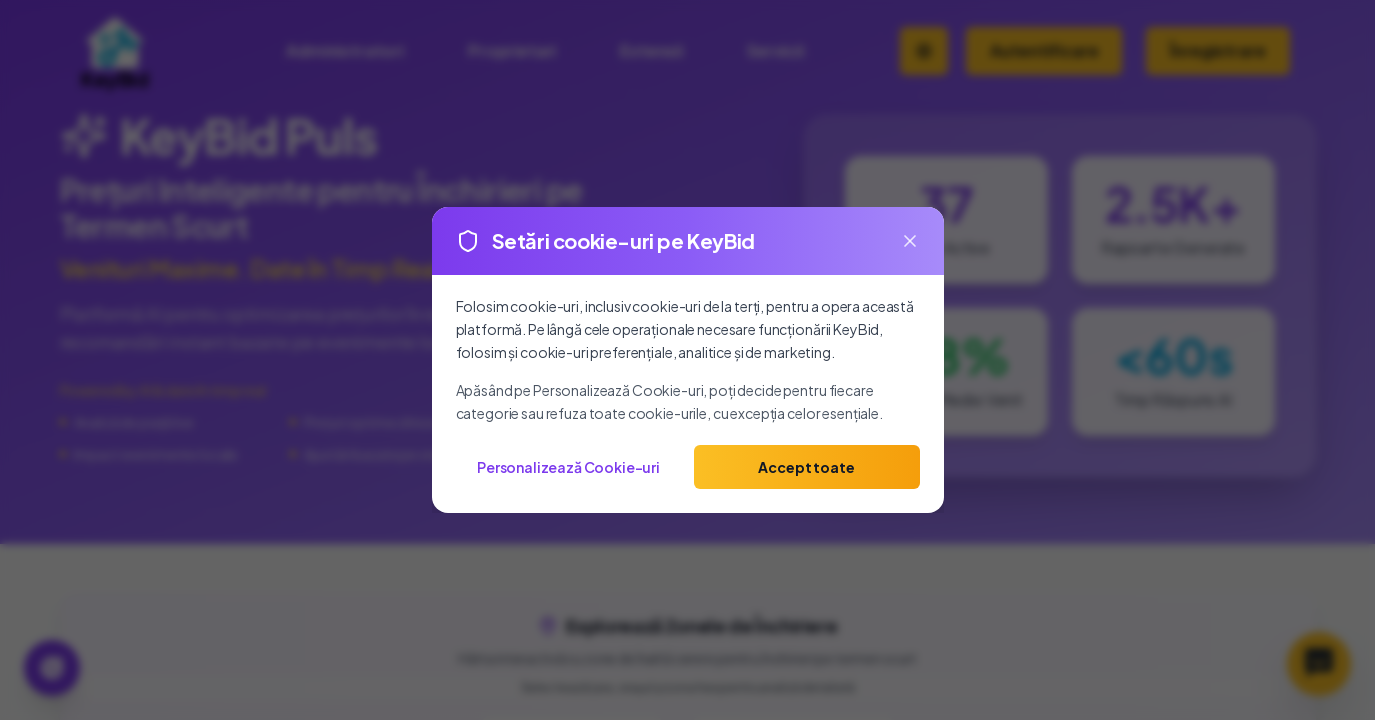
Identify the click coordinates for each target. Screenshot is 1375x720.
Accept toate (806, 467)
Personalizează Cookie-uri (568, 467)
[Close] (910, 241)
